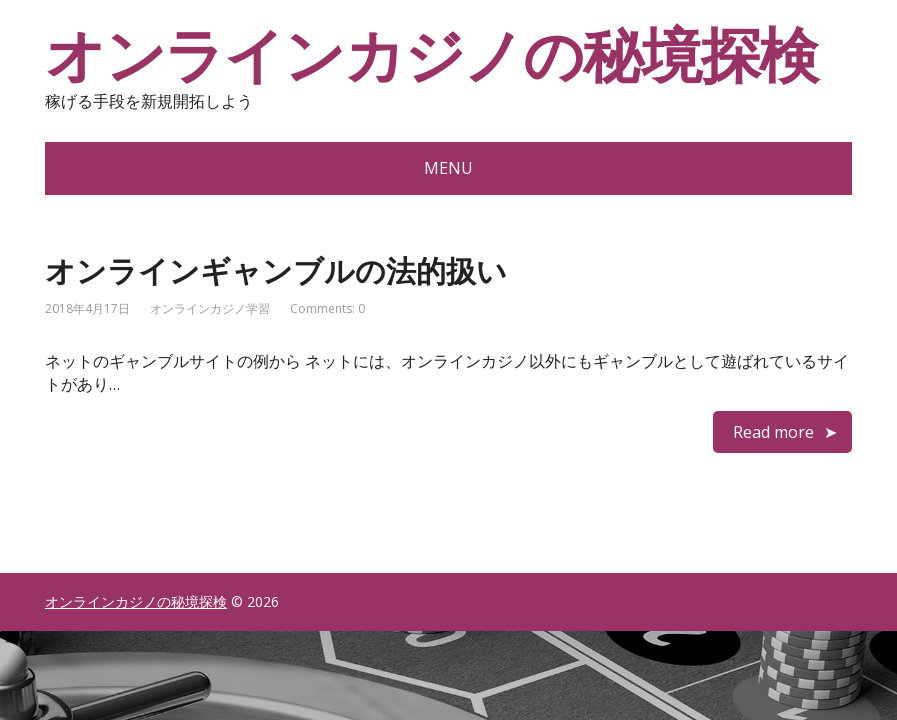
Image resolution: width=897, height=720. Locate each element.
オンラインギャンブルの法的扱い (276, 271)
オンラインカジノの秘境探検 (431, 55)
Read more (773, 432)
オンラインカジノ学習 (210, 308)
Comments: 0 (327, 308)
